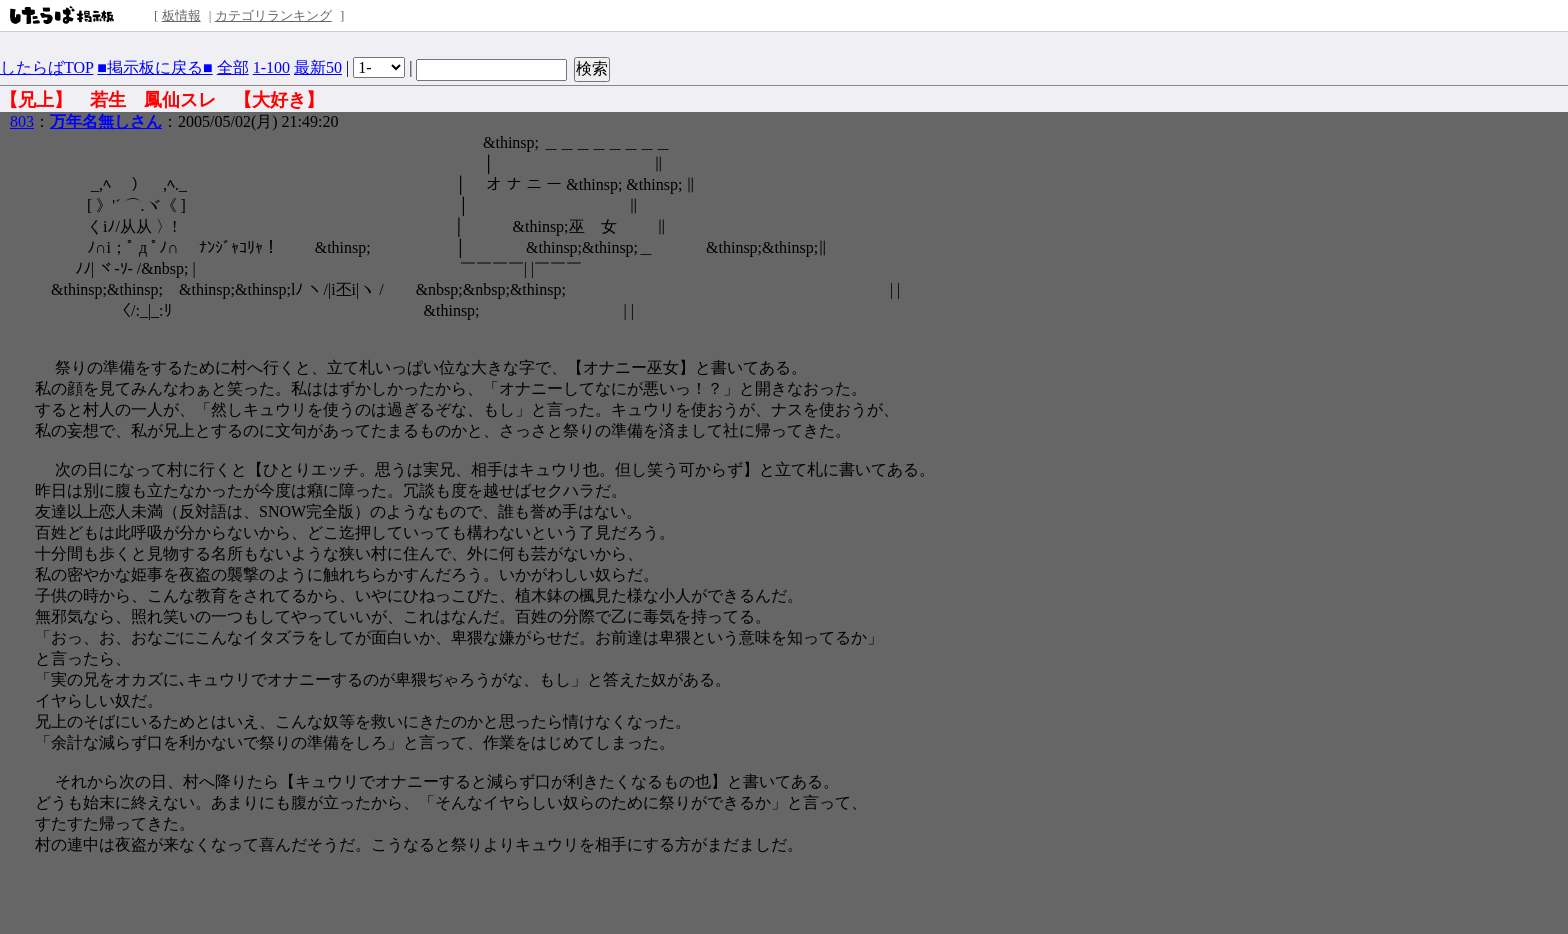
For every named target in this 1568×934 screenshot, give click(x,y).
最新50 (318, 67)
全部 (233, 67)
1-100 (271, 67)
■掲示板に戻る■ (154, 67)
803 (22, 121)
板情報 (181, 15)
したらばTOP (46, 67)
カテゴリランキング (273, 15)
